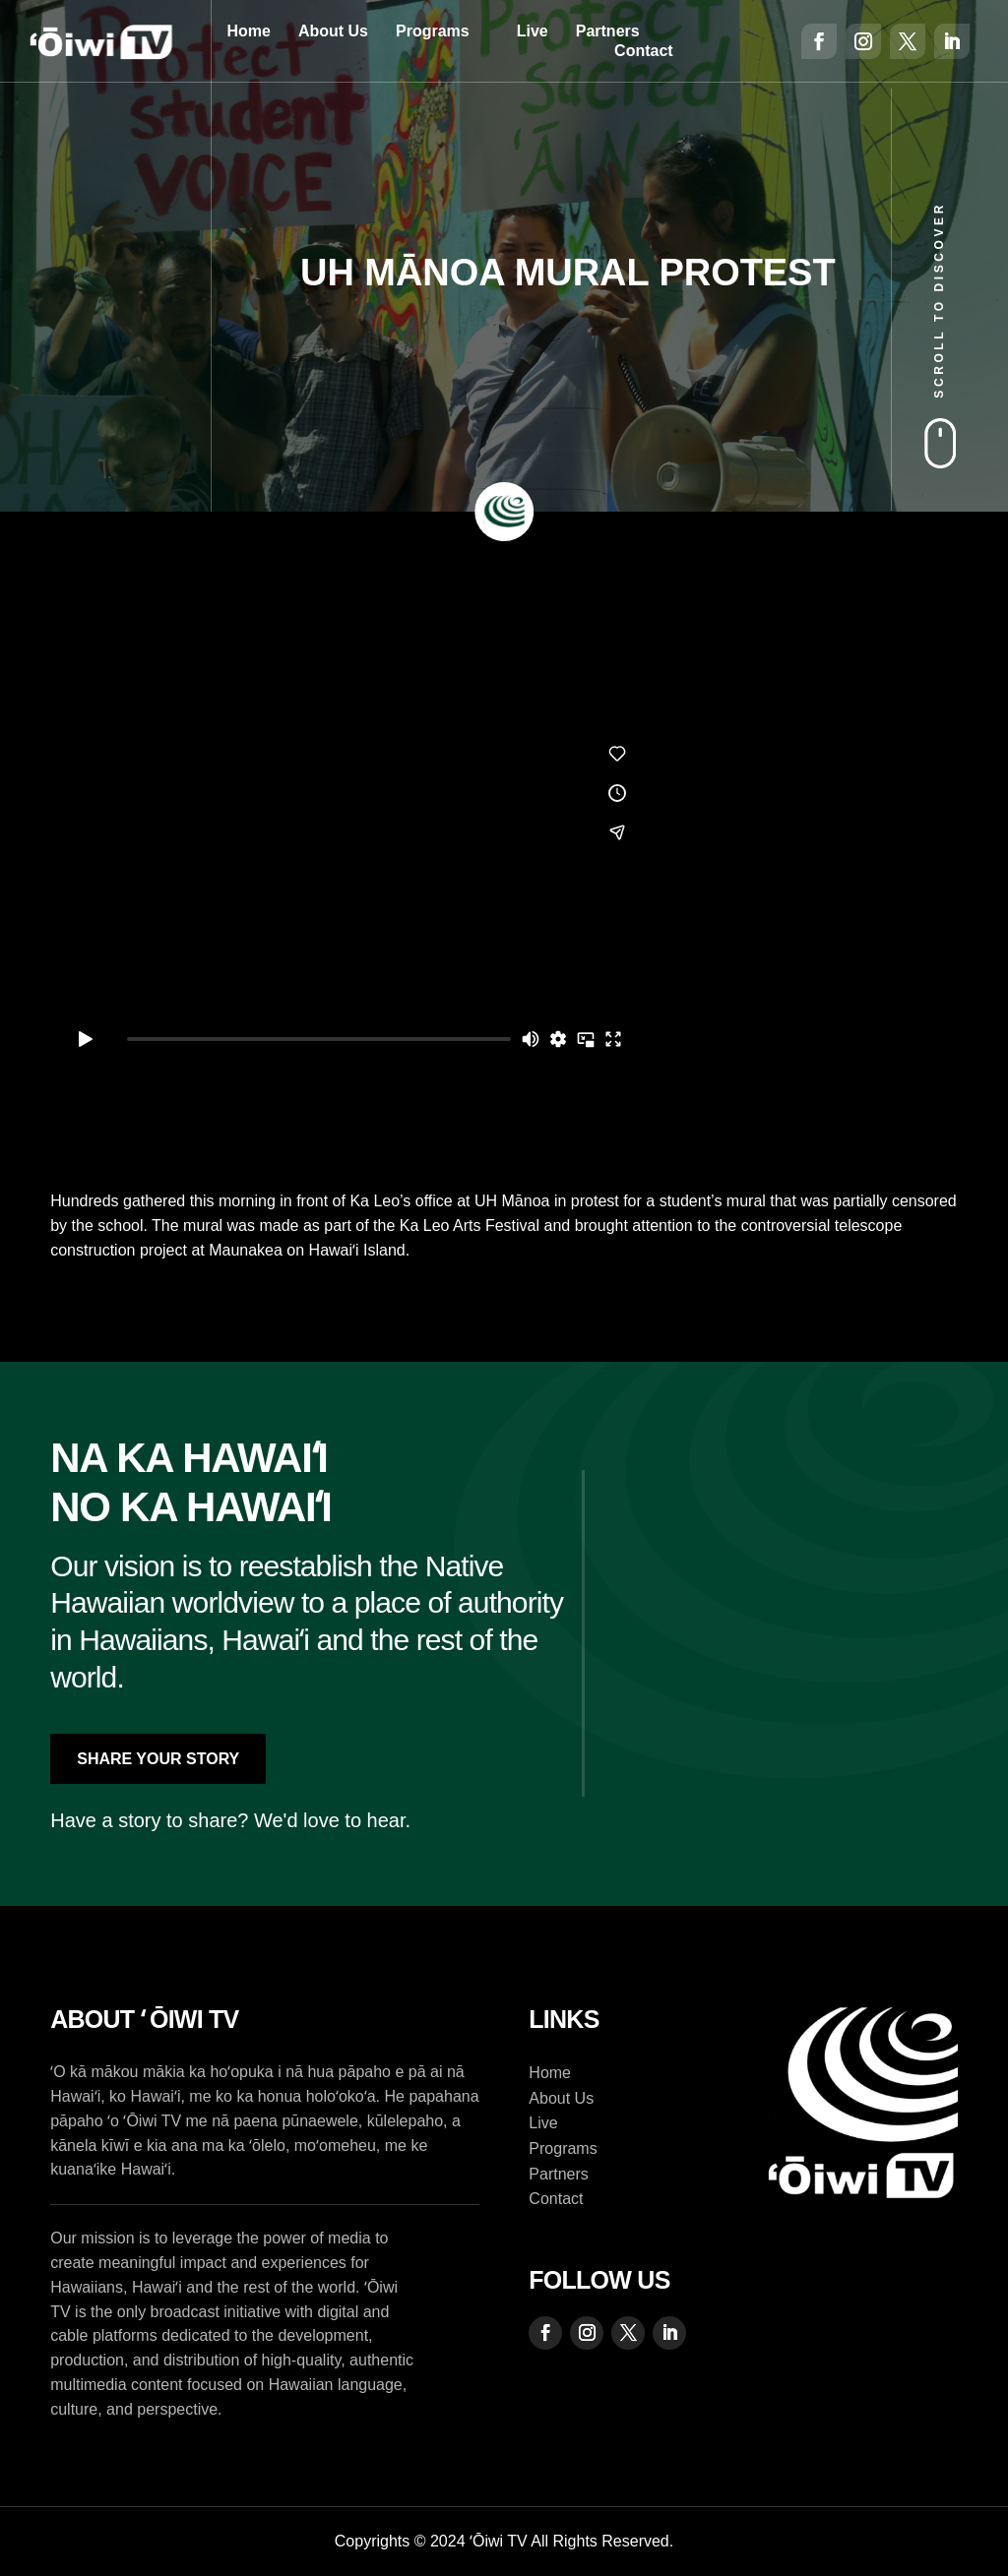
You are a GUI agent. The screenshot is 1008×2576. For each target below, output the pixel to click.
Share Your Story (158, 1758)
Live (532, 31)
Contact (643, 50)
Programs (433, 31)
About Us (333, 31)
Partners (608, 31)
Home (248, 31)
